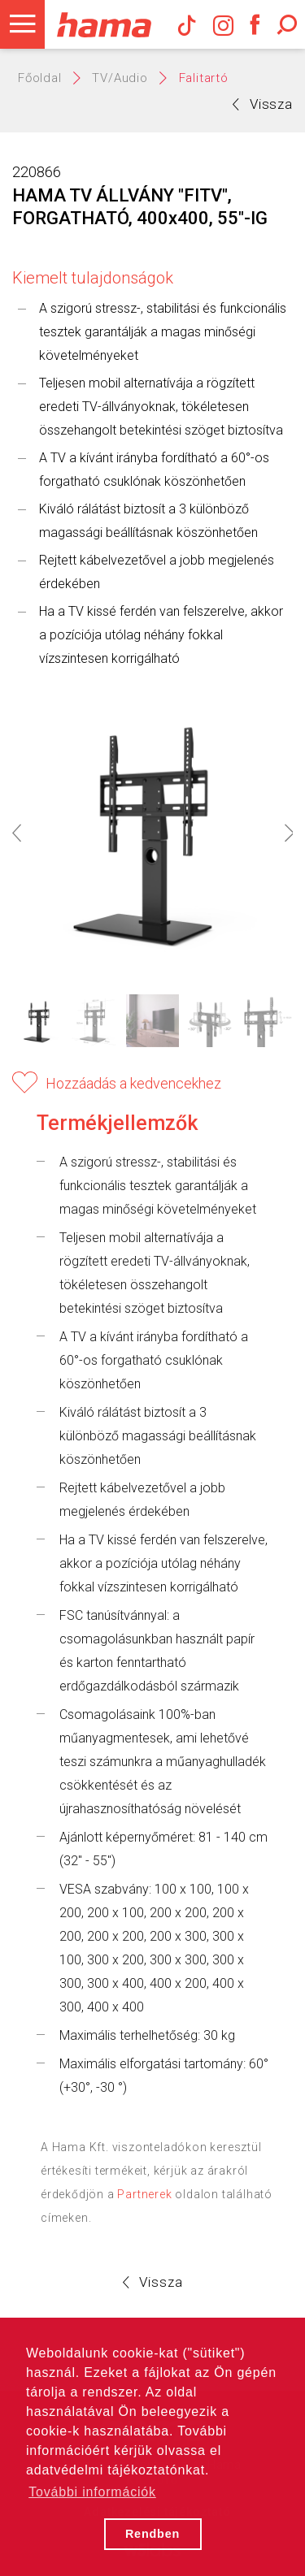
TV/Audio (119, 78)
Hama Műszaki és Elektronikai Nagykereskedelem (104, 24)
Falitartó (204, 78)
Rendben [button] (152, 2533)
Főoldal (40, 78)
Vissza (263, 104)
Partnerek (144, 2194)
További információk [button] (92, 2492)
